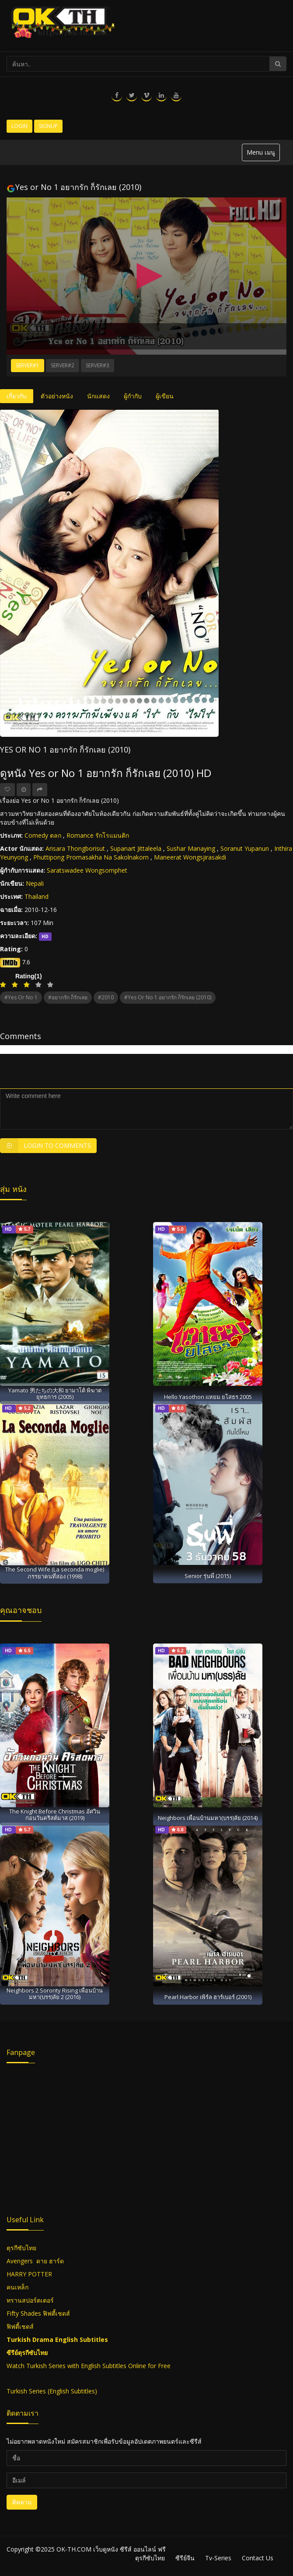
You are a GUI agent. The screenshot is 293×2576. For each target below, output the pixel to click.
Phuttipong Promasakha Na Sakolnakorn (91, 857)
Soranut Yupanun (244, 848)
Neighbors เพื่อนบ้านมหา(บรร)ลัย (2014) (208, 1818)
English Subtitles (103, 2366)
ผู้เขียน (165, 396)
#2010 (106, 997)
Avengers (20, 2261)
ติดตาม (21, 2502)
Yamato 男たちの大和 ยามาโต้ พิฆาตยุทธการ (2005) (54, 1393)
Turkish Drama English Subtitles (57, 2339)
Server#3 (97, 365)
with (73, 2366)
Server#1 (27, 365)
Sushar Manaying (191, 848)
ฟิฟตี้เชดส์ (56, 2313)
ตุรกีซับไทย (21, 2248)
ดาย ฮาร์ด (50, 2261)
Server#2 (62, 365)
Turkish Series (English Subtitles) (52, 2391)
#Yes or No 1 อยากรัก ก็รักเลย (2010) (167, 997)
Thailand (36, 896)
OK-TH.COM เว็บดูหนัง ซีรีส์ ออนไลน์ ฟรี (111, 2549)
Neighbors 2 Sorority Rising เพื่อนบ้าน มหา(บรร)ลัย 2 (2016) (55, 1993)
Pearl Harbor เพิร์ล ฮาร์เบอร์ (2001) (207, 1997)
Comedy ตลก (42, 835)
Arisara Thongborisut (75, 848)
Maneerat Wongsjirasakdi (190, 857)
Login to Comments (45, 1145)
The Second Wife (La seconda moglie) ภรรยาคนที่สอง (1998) (54, 1572)
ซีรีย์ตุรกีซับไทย (27, 2352)
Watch (16, 2366)
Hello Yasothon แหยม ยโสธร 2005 (208, 1397)
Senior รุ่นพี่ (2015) (208, 1576)
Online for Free (148, 2366)
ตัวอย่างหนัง (57, 396)
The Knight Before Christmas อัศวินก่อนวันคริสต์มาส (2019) (54, 1814)
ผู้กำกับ (133, 396)
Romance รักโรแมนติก (97, 835)
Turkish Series (46, 2366)
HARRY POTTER (29, 2274)
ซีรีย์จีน (185, 2558)
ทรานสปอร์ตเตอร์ (30, 2300)
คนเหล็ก (17, 2287)
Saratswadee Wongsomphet (87, 870)
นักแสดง (98, 396)
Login (19, 126)
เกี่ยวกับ (17, 396)
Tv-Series (218, 2558)
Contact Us (257, 2558)
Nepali (35, 883)
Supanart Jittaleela (135, 848)
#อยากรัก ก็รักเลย (67, 997)
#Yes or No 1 (21, 997)
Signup (48, 126)
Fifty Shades (24, 2313)
